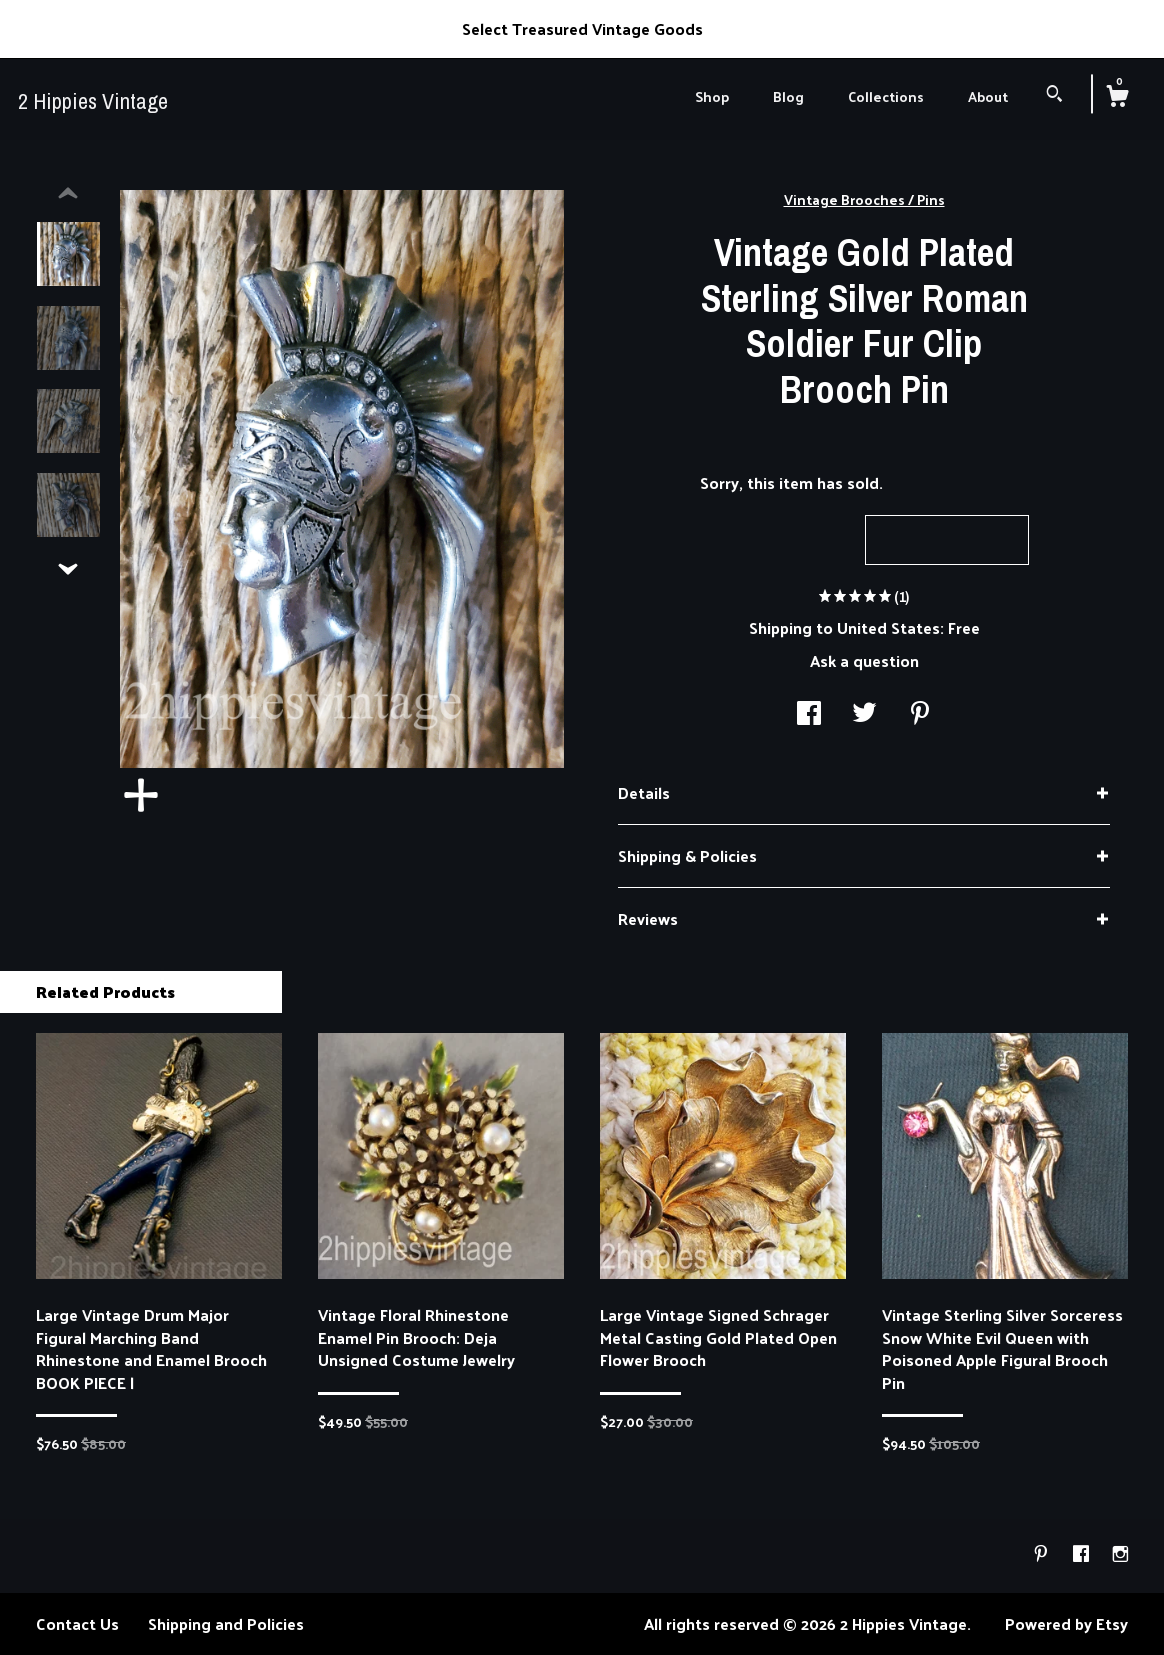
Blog (788, 96)
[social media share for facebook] (809, 714)
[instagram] (1120, 1554)
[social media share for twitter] (864, 714)
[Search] (1054, 95)
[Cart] (1117, 98)
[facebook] (1083, 1554)
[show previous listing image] (68, 194)
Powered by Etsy (1066, 1623)
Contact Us (77, 1623)
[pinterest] (1043, 1554)
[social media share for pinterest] (920, 714)
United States (888, 627)
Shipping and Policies (226, 1623)
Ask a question (864, 660)
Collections (886, 96)
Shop (712, 96)
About (988, 96)
